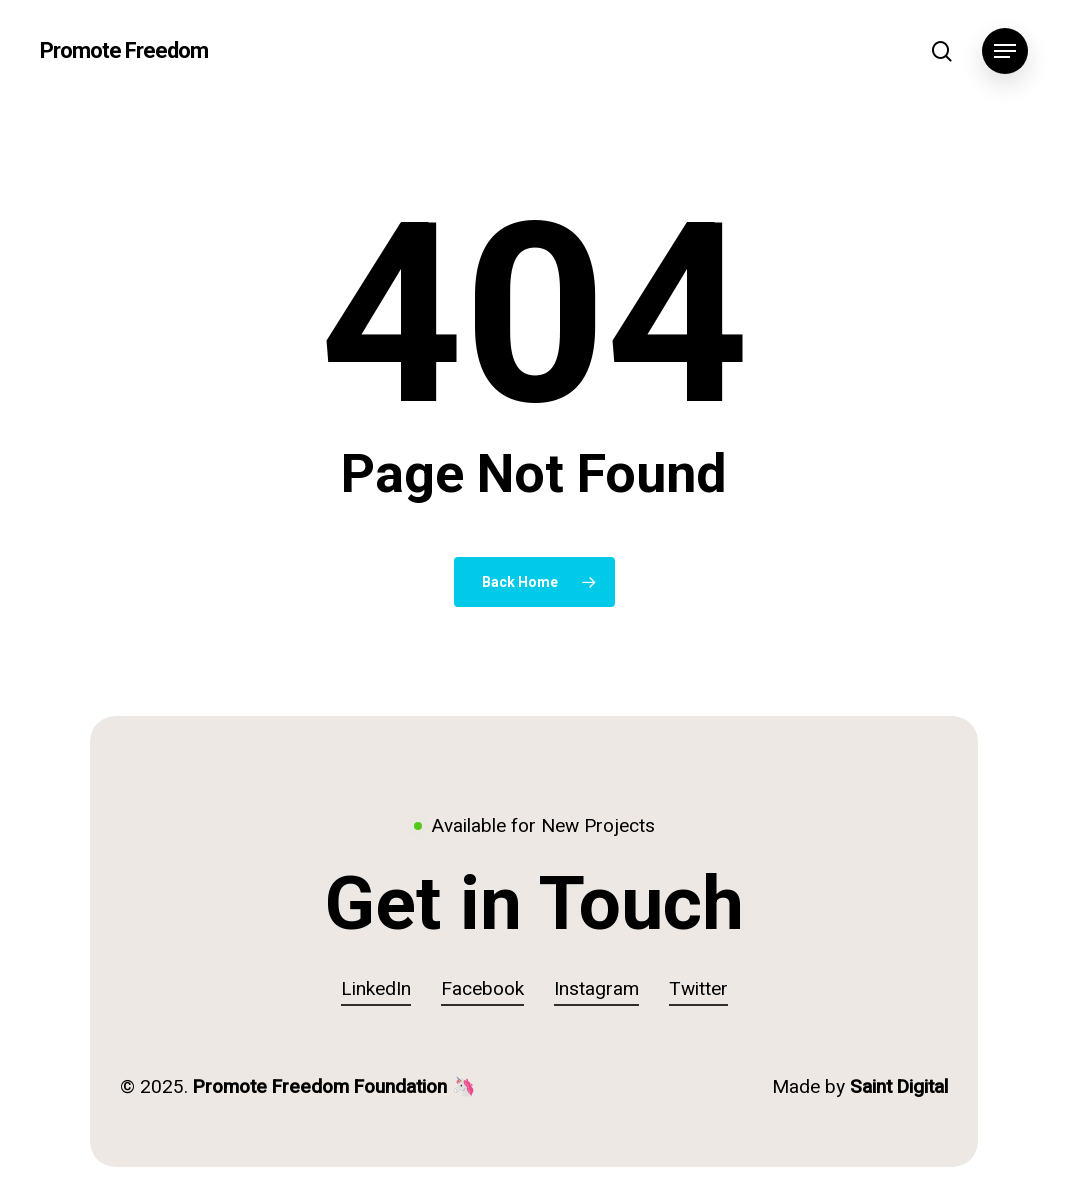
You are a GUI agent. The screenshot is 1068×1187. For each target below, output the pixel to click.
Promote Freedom (124, 51)
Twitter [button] (698, 989)
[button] (1005, 51)
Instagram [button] (596, 989)
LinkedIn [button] (376, 989)
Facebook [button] (482, 989)
